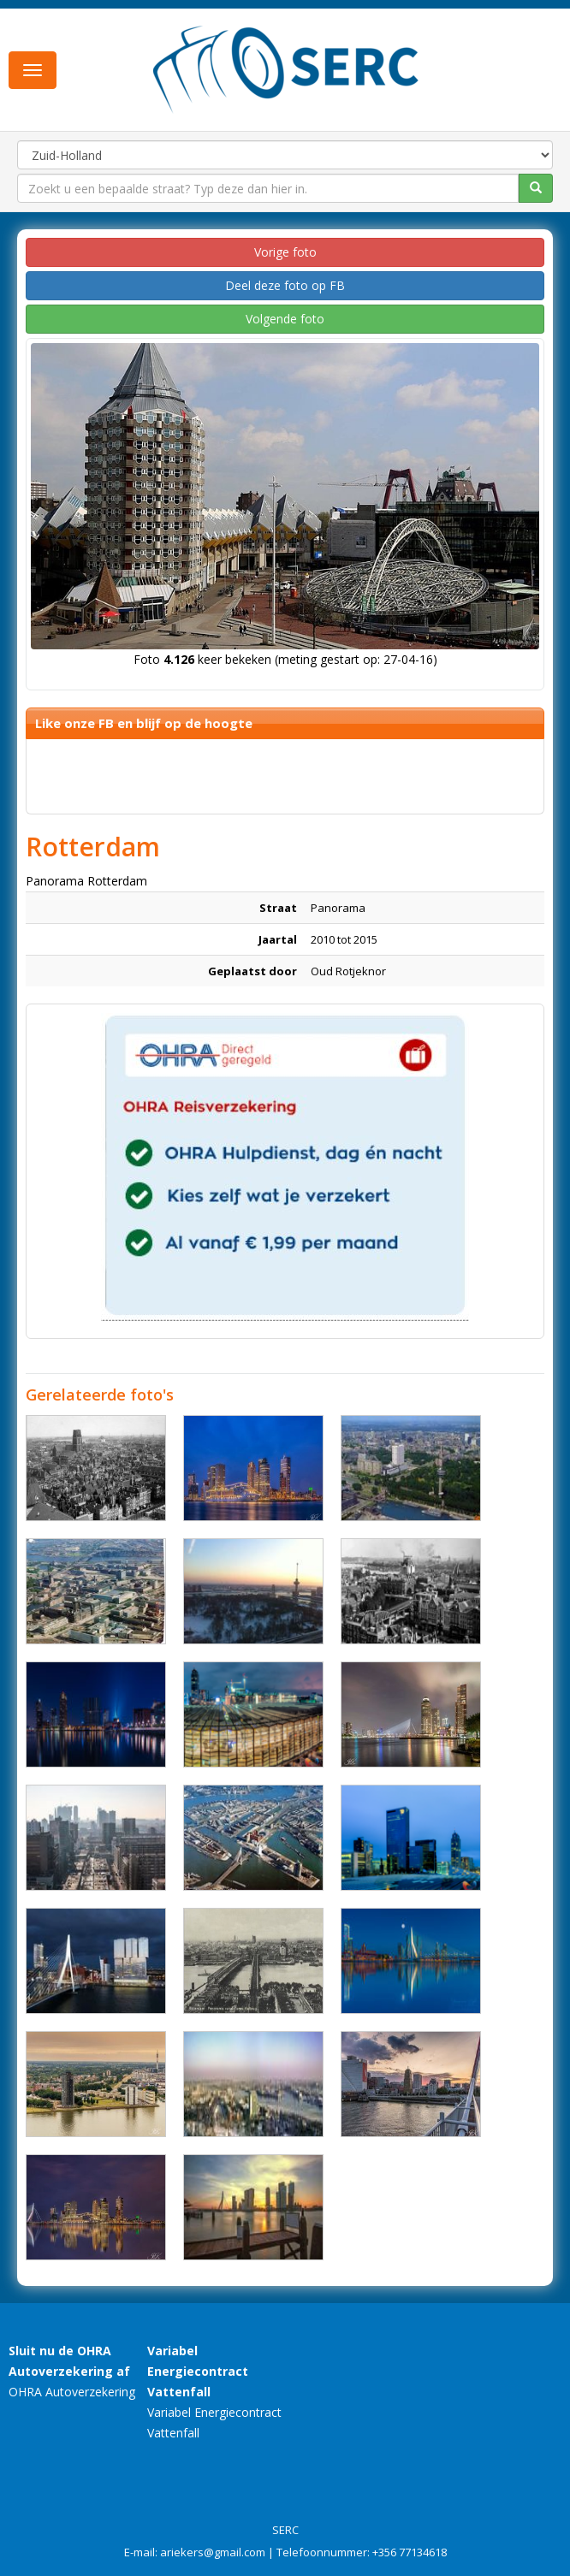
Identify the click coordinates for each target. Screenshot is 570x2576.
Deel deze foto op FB (285, 285)
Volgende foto (285, 319)
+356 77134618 (409, 2552)
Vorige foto (285, 252)
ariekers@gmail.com (212, 2552)
